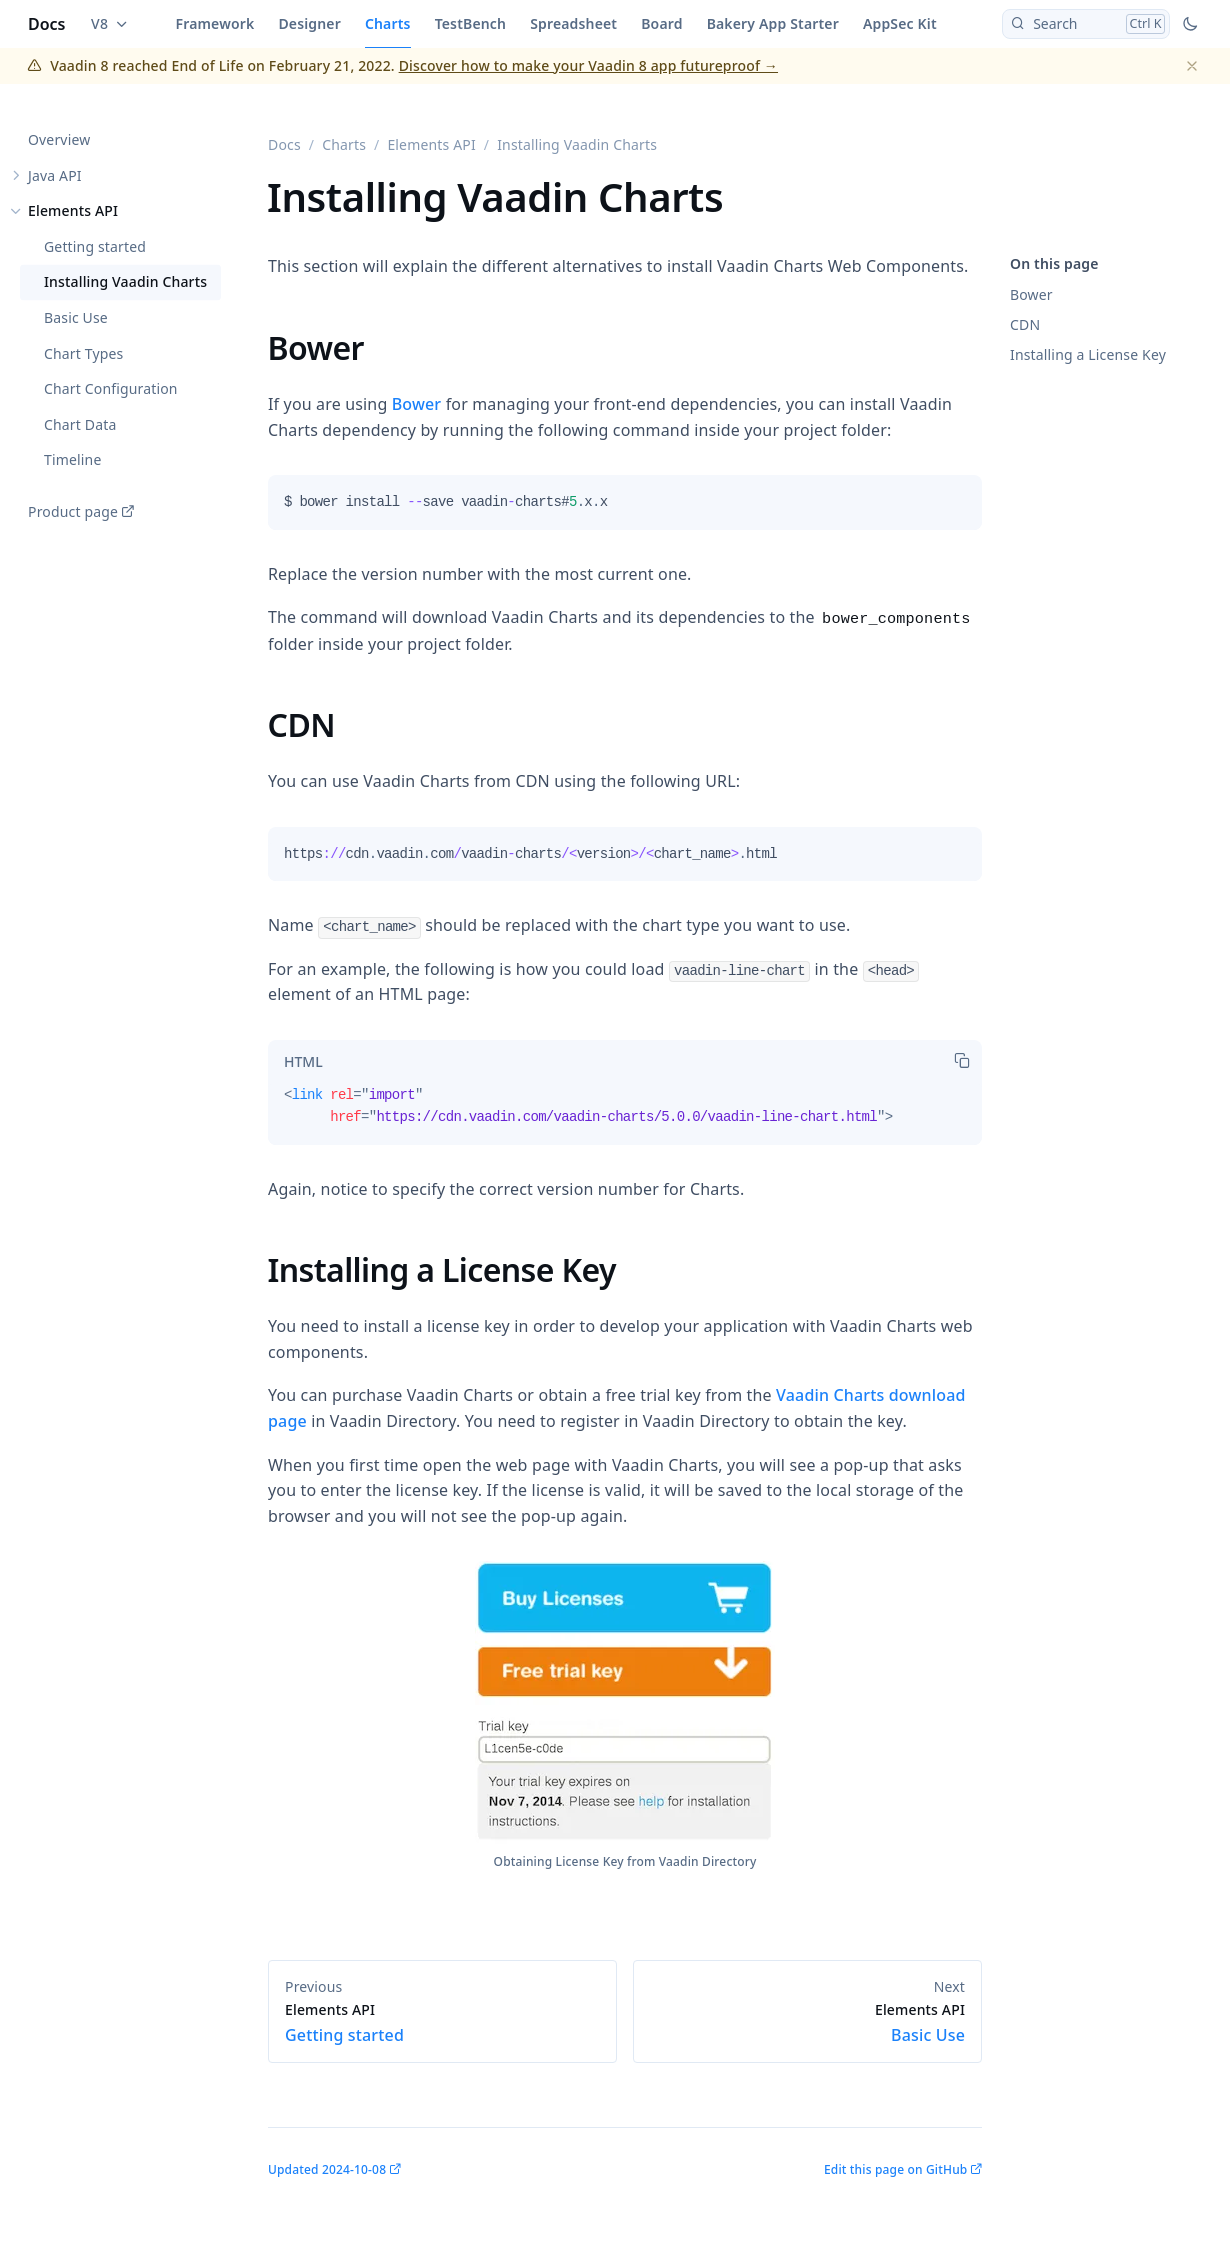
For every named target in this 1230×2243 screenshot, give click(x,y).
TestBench (471, 23)
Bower (1031, 294)
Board (661, 23)
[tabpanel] (625, 510)
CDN (1025, 324)
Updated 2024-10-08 (327, 2169)
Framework (215, 23)
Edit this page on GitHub (895, 2169)
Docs (47, 24)
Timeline (72, 460)
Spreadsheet (573, 23)
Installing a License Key (1088, 354)
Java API (55, 175)
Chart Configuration (111, 389)
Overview (59, 139)
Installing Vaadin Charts (125, 282)
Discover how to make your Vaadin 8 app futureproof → (588, 65)
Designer (309, 23)
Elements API (73, 211)
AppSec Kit (900, 23)
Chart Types (83, 353)
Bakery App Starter (773, 23)
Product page (73, 511)
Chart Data (80, 424)
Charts (388, 23)
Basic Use (76, 317)
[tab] (303, 1062)
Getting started (95, 246)
